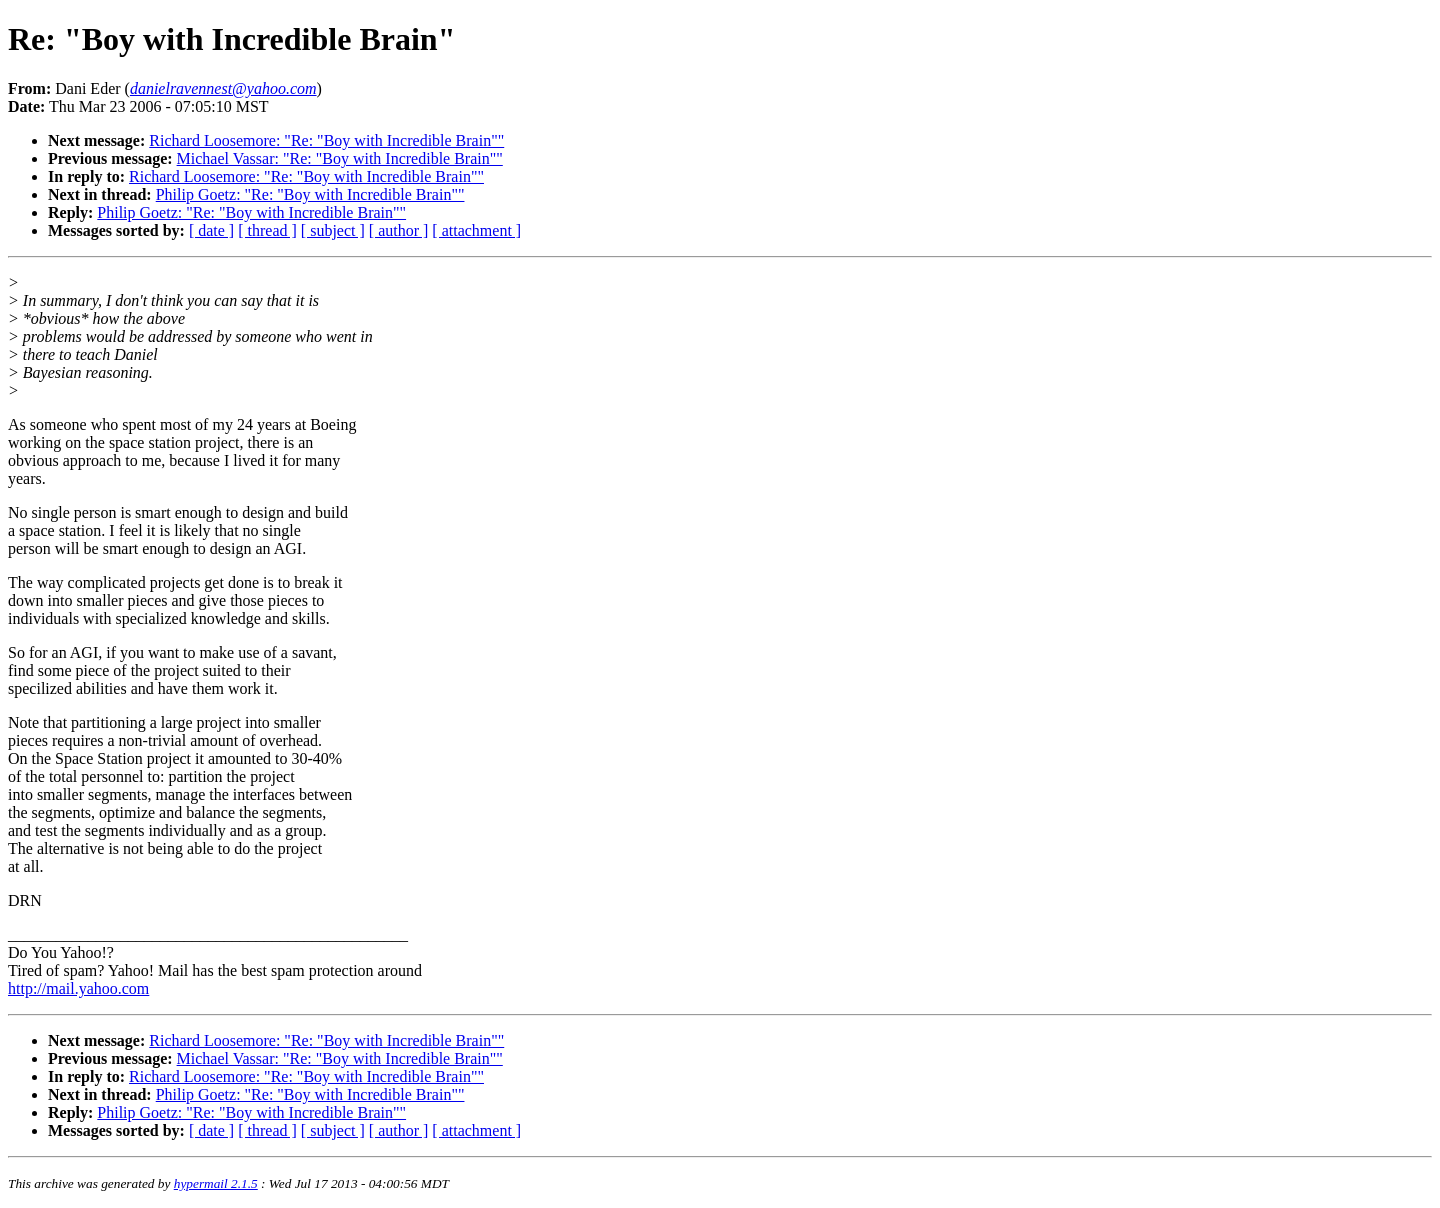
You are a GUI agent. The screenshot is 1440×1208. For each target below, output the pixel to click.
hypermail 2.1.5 (216, 1183)
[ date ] (211, 230)
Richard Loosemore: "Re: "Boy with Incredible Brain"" (326, 140)
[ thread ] (267, 230)
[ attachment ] (476, 230)
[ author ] (399, 230)
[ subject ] (333, 230)
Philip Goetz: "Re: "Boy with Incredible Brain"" (310, 194)
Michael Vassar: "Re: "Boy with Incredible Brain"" (340, 158)
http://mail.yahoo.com (78, 988)
